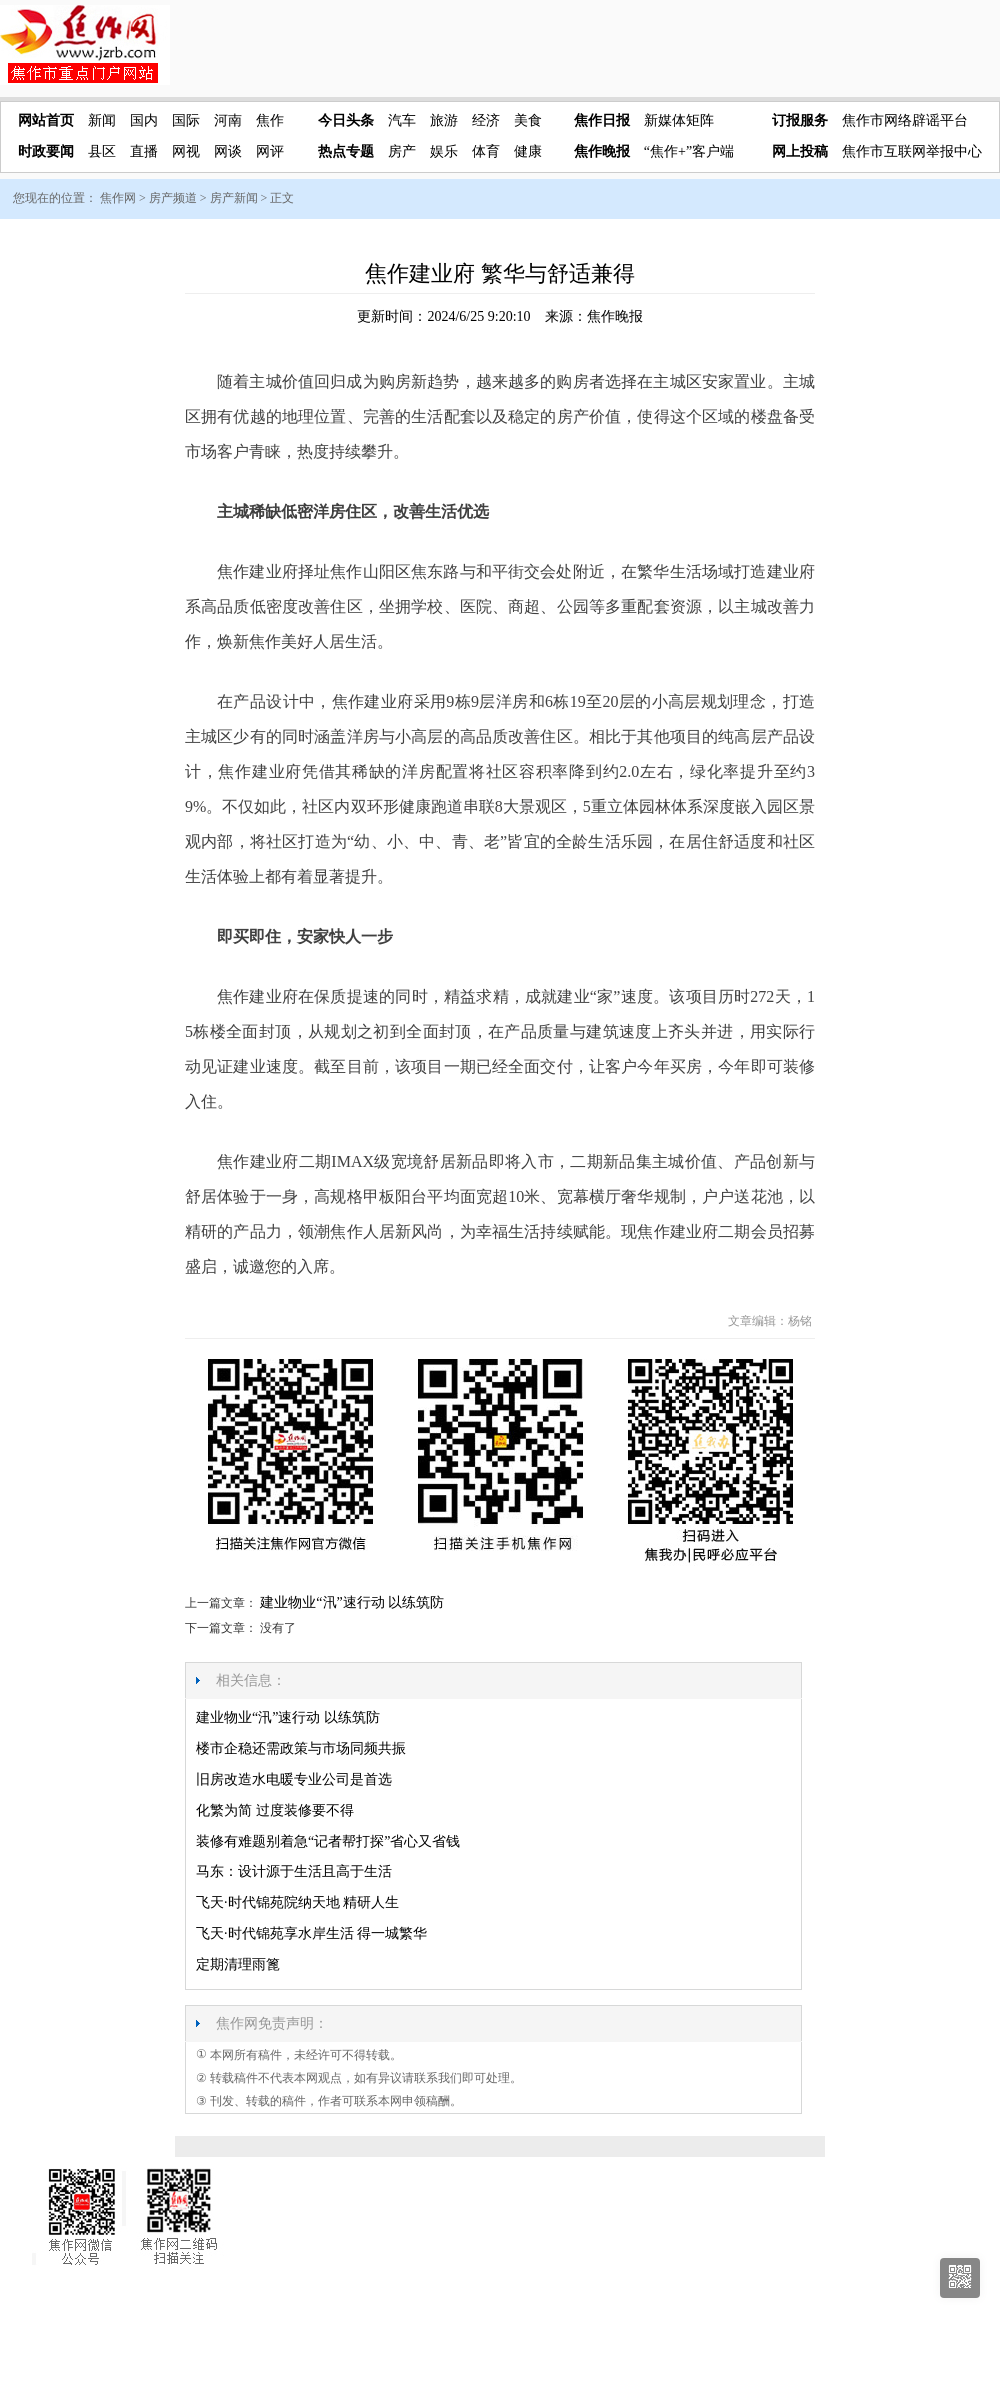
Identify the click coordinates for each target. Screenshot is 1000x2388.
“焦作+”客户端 (689, 151)
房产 (402, 151)
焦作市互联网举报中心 (912, 151)
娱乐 (444, 151)
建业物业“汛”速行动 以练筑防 (352, 1602)
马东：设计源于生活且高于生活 (294, 1871)
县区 (102, 151)
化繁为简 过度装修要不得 (275, 1810)
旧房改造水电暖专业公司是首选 (294, 1779)
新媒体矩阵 (679, 120)
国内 (144, 120)
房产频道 (173, 198)
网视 (186, 151)
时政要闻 (46, 151)
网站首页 (46, 120)
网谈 (228, 151)
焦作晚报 (602, 151)
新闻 (102, 120)
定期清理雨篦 (238, 1964)
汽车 (402, 120)
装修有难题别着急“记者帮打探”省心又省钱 (328, 1841)
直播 (144, 151)
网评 (270, 151)
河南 (228, 120)
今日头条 (346, 120)
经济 (486, 120)
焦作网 (118, 198)
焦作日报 (602, 120)
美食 (528, 120)
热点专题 (346, 151)
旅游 (444, 120)
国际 (186, 120)
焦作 (270, 120)
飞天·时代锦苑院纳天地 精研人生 (297, 1902)
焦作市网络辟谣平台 (905, 120)
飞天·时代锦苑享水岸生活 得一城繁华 (311, 1933)
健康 (528, 151)
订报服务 (800, 120)
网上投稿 (800, 151)
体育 (486, 151)
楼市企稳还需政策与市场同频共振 (301, 1748)
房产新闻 (234, 198)
